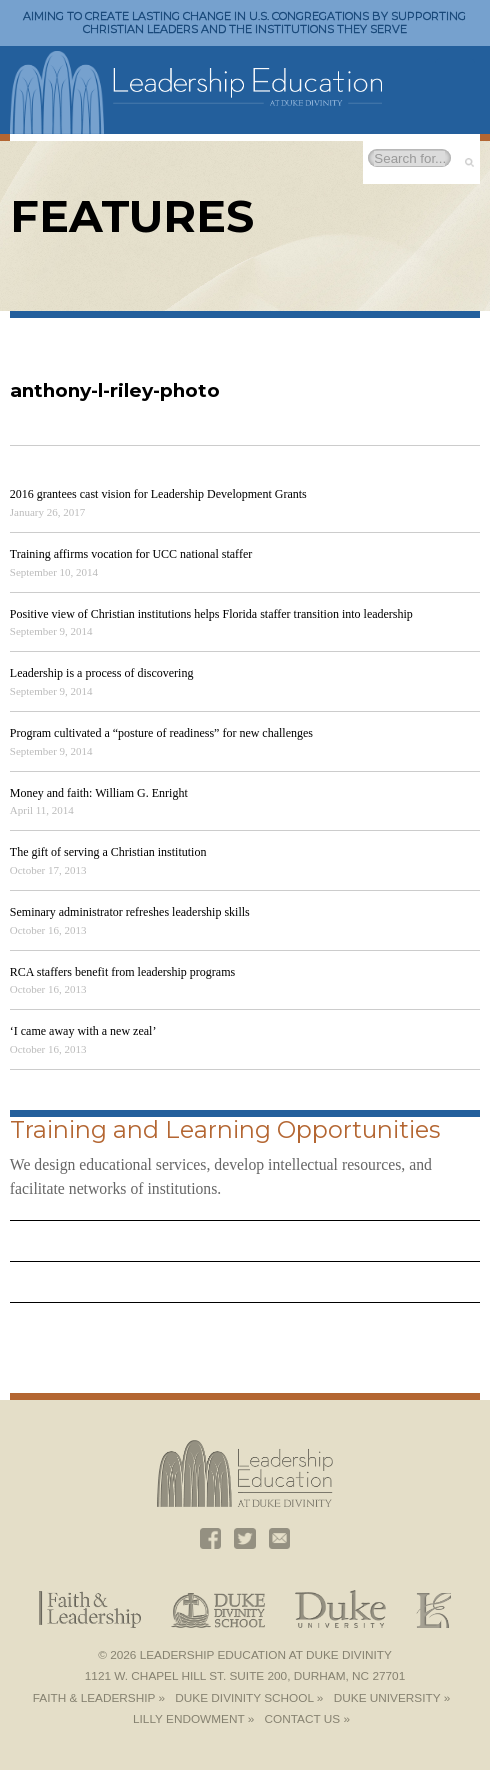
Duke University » (392, 1698)
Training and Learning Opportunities (225, 1129)
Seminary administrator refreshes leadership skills (130, 912)
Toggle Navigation (455, 76)
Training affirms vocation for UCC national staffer (131, 554)
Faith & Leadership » (99, 1698)
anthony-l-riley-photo (115, 390)
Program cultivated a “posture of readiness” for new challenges (161, 733)
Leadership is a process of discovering (102, 673)
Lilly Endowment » (193, 1719)
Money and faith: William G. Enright (99, 793)
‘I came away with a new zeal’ (83, 1031)
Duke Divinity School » (249, 1698)
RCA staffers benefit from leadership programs (122, 972)
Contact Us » (307, 1719)
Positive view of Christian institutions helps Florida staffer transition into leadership (211, 614)
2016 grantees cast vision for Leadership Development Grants (158, 494)
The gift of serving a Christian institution (108, 852)
